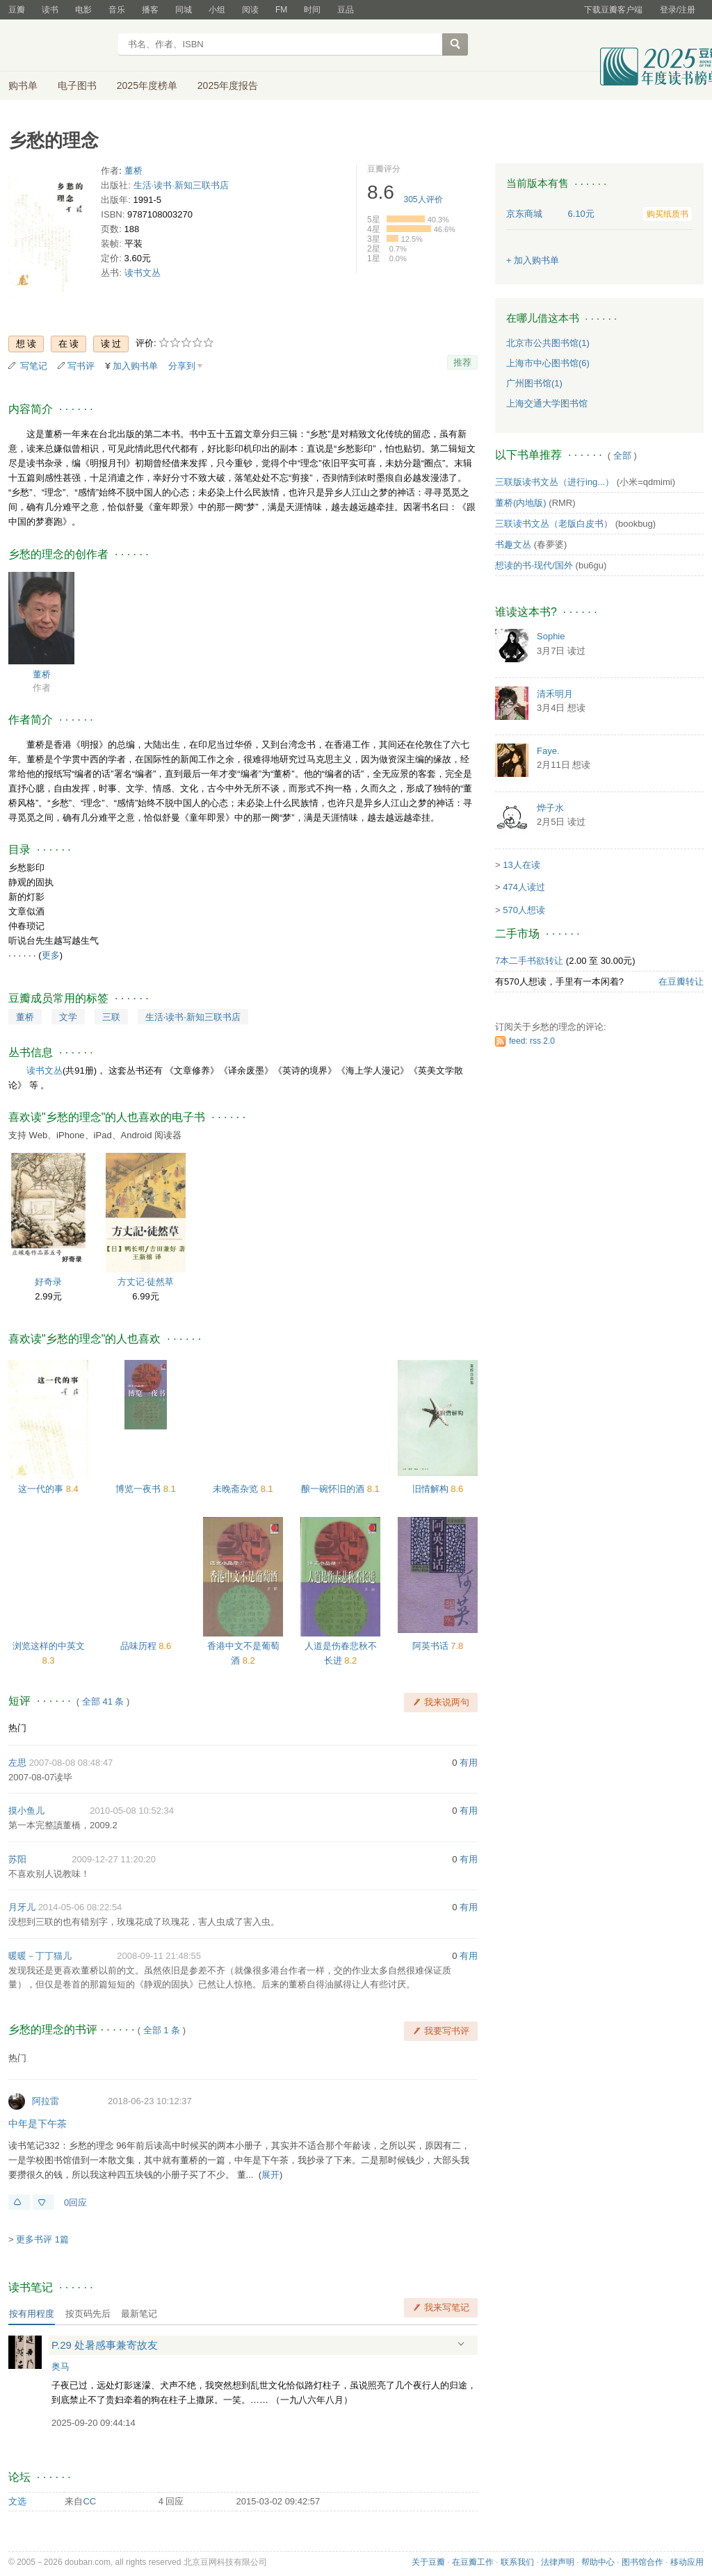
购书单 (23, 85)
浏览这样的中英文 (49, 1646)
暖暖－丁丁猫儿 (40, 1956)
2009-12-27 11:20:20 (114, 1859)
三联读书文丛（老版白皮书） (554, 523)
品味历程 (139, 1646)
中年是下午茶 (37, 2123)
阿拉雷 (45, 2101)
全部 (622, 455)
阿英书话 (431, 1646)
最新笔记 (139, 2313)
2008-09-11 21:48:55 (159, 1956)
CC (89, 2501)
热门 (17, 1728)
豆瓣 (16, 10)
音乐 (116, 10)
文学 (68, 1017)
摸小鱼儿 (26, 1810)
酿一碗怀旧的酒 (334, 1489)
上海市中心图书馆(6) (548, 363)
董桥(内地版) (521, 503)
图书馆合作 (642, 2562)
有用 (469, 1762)
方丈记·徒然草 (146, 1282)
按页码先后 (88, 2313)
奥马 (60, 2366)
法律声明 (557, 2562)
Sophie (551, 636)
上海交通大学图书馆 (547, 403)
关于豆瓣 (428, 2562)
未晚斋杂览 (237, 1489)
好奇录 (48, 1282)
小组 (217, 10)
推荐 (462, 362)
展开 (270, 2174)
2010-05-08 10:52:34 (132, 1810)
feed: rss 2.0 (532, 1041)
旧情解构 (431, 1489)
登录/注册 (677, 10)
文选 (17, 2501)
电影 (83, 10)
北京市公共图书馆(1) (548, 343)
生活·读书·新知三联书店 (181, 185)
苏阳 (17, 1859)
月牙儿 (21, 1907)
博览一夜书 (139, 1489)
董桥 (133, 170)
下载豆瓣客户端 (613, 10)
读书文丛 (142, 273)
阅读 (250, 10)
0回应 (75, 2202)
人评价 (423, 199)
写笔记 (33, 366)
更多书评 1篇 (42, 2239)
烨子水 (550, 808)
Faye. (548, 751)
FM (281, 10)
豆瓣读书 (58, 45)
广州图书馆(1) (534, 383)
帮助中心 (598, 2562)
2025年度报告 (227, 85)
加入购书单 (135, 366)
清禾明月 (555, 694)
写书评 (81, 366)
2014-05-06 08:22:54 (80, 1907)
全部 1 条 (161, 2030)
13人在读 (521, 865)
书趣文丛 (513, 544)
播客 (150, 10)
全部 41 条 (103, 1701)
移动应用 (687, 2562)
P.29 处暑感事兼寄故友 (104, 2345)
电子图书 (77, 85)
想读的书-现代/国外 (534, 565)
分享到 (181, 366)
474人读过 (524, 887)
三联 (111, 1017)
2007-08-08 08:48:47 (71, 1762)
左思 (17, 1762)
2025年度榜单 (147, 85)
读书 (50, 10)
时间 (312, 10)
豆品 (345, 10)
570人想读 (524, 910)
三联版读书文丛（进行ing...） (554, 482)
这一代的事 (42, 1489)
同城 (183, 10)
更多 (51, 955)
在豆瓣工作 (473, 2562)
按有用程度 (31, 2313)
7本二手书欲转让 (529, 960)
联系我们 (517, 2562)
